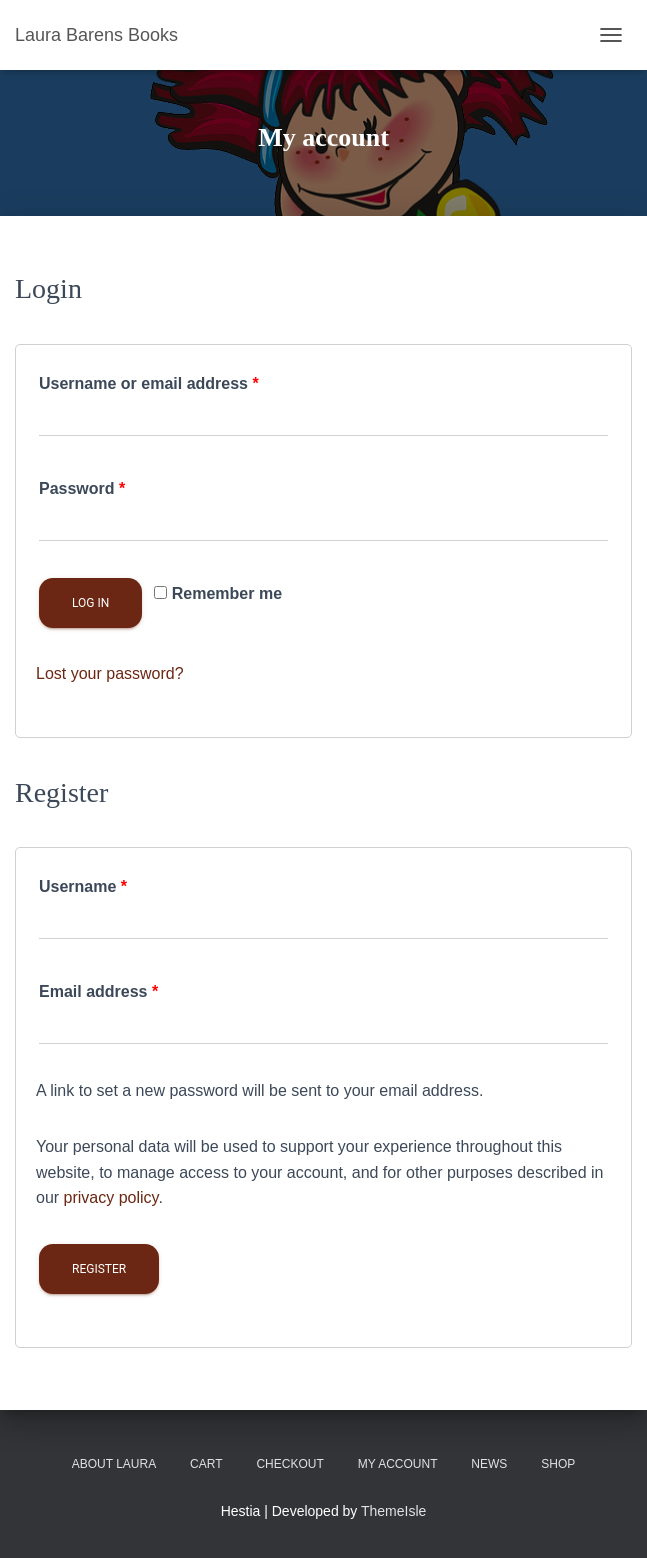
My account (398, 1464)
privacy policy (111, 1197)
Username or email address (149, 383)
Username (83, 886)
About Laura (114, 1464)
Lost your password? (110, 673)
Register (99, 1269)
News (489, 1464)
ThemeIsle (393, 1511)
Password (82, 488)
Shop (558, 1464)
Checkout (289, 1464)
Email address (98, 991)
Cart (206, 1464)
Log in (90, 603)
